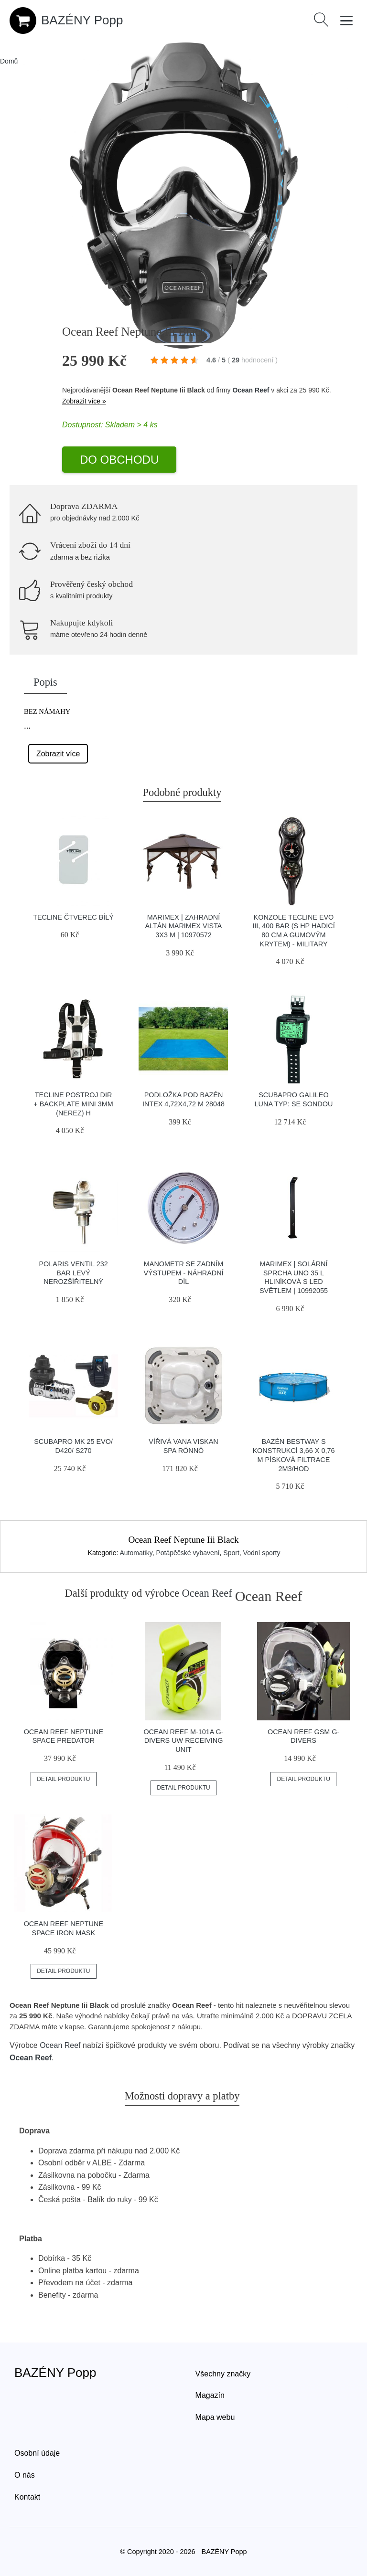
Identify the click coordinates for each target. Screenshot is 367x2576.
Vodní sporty (262, 1553)
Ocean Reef (250, 390)
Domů (9, 61)
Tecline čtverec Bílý (73, 917)
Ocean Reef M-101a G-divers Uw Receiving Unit (183, 1740)
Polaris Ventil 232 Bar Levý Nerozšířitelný (73, 1272)
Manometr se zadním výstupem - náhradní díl (183, 1272)
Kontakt (27, 2497)
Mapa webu (215, 2417)
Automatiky (135, 1553)
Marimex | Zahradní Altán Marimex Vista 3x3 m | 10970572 (183, 926)
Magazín (210, 2395)
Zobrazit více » (84, 401)
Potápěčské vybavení (187, 1553)
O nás (24, 2475)
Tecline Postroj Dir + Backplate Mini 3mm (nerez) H (73, 1103)
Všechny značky (223, 2374)
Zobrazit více (58, 754)
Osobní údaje (37, 2453)
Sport (231, 1553)
